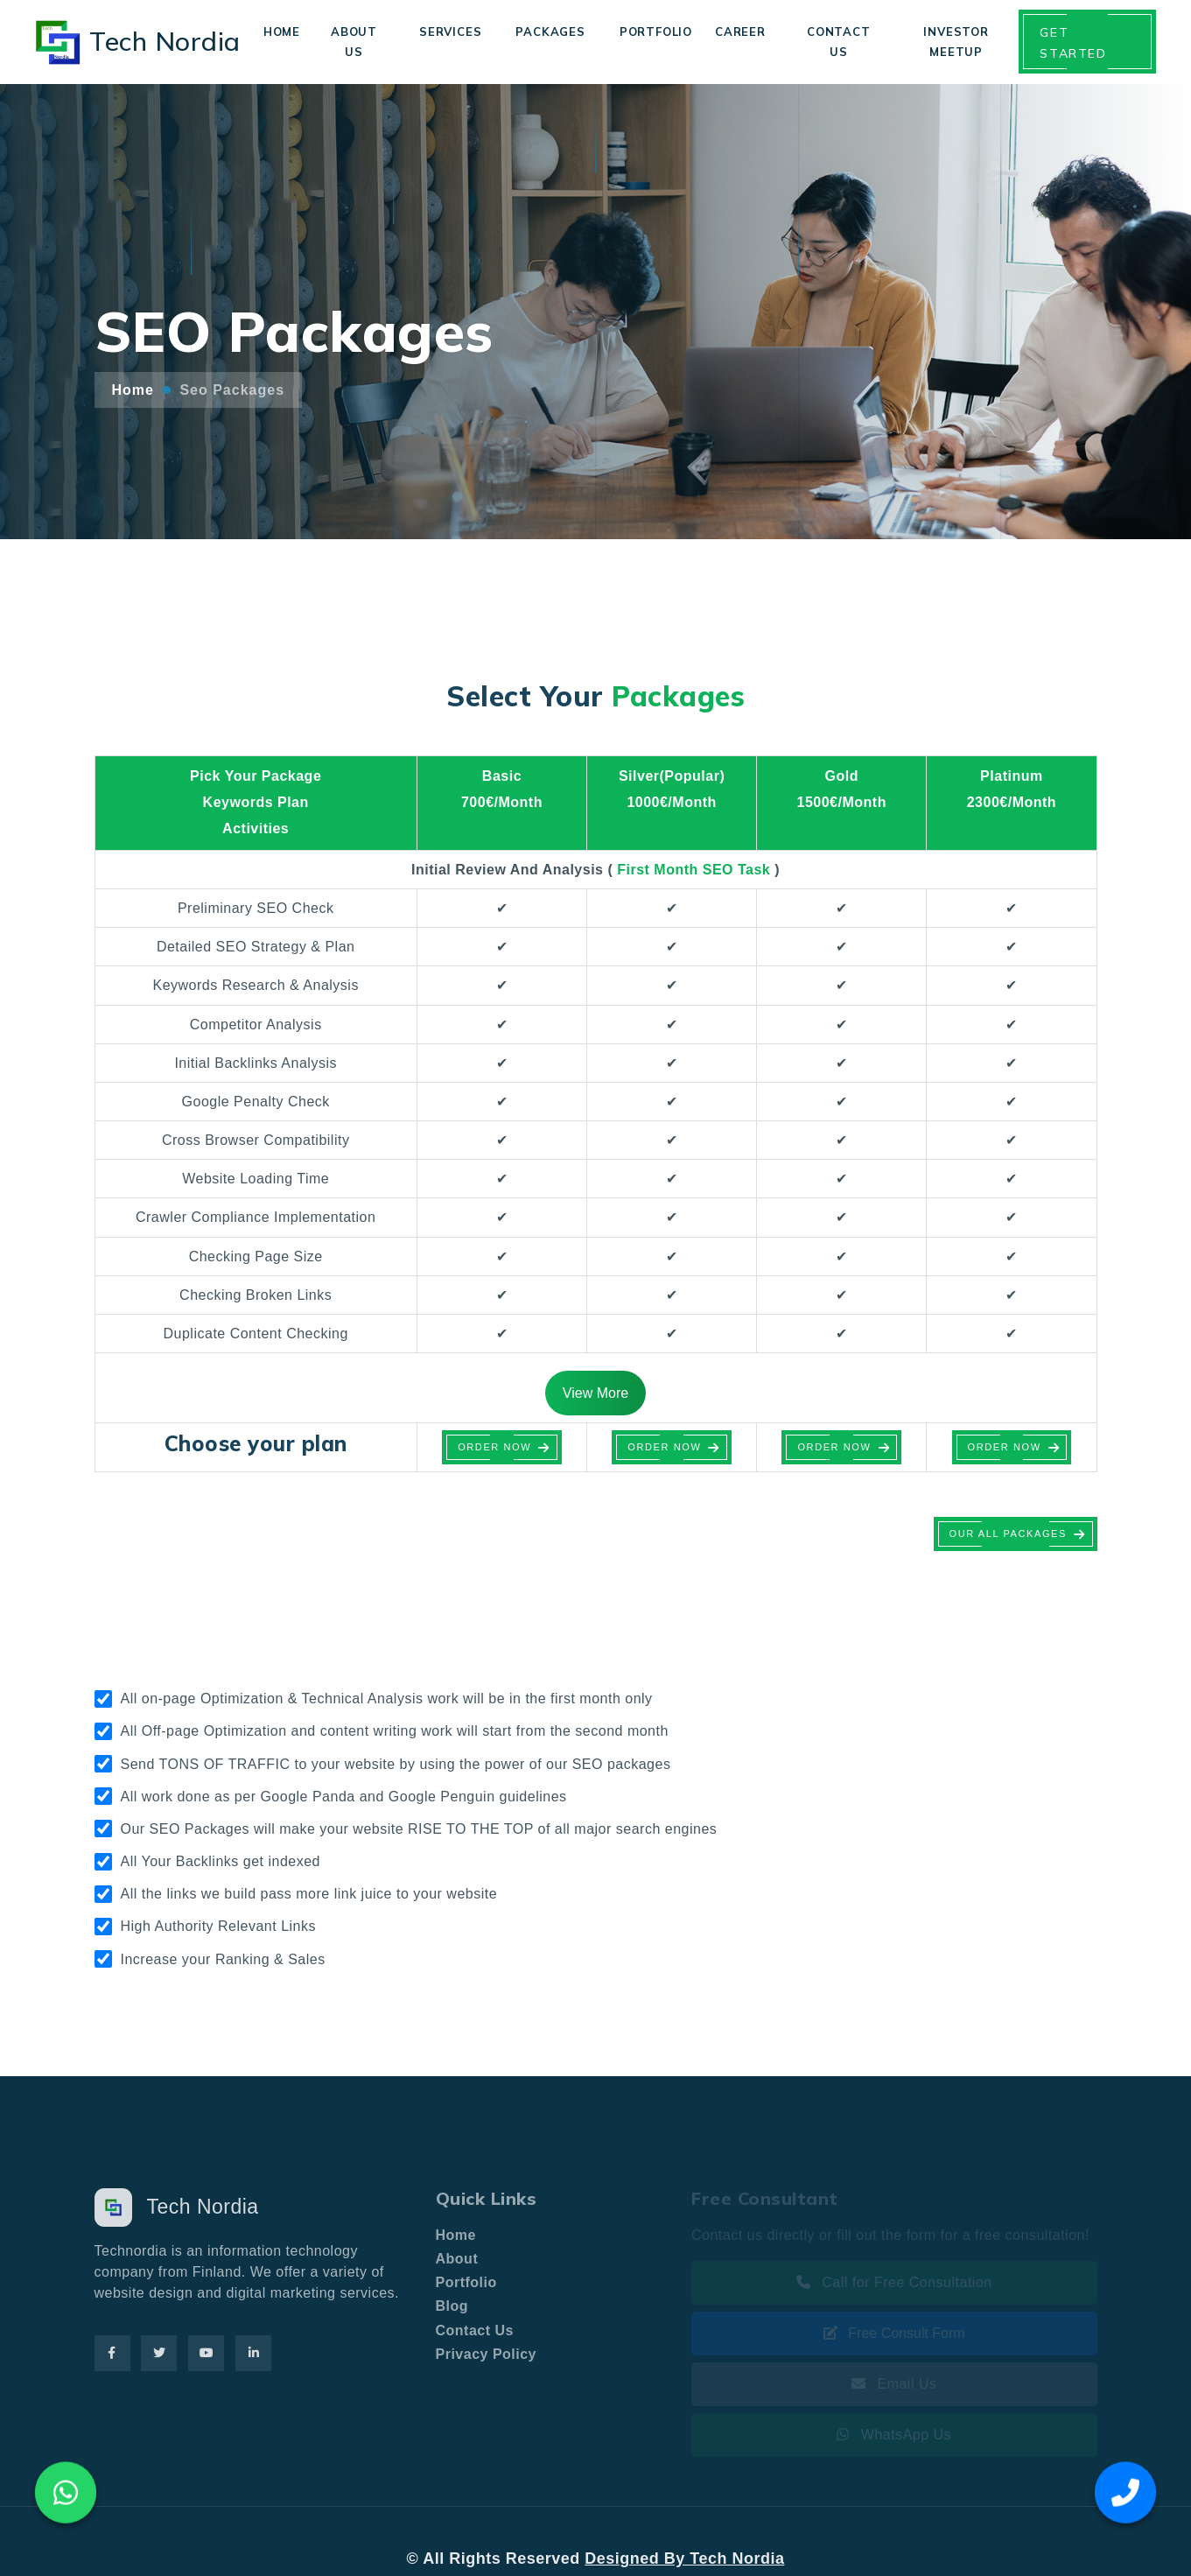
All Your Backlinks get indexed (220, 1861)
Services (450, 32)
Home (281, 32)
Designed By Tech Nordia (684, 2558)
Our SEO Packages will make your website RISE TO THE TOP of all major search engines (419, 1828)
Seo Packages (231, 390)
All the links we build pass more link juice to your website (309, 1893)
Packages (550, 32)
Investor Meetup (955, 41)
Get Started (1073, 43)
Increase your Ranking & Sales (223, 1959)
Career (740, 32)
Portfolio (656, 32)
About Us (354, 41)
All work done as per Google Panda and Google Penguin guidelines (344, 1796)
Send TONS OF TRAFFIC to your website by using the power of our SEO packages (396, 1764)
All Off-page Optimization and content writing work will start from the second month (395, 1730)
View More (595, 1393)
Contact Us (839, 41)
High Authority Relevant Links (219, 1926)
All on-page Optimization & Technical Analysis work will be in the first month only (387, 1698)
